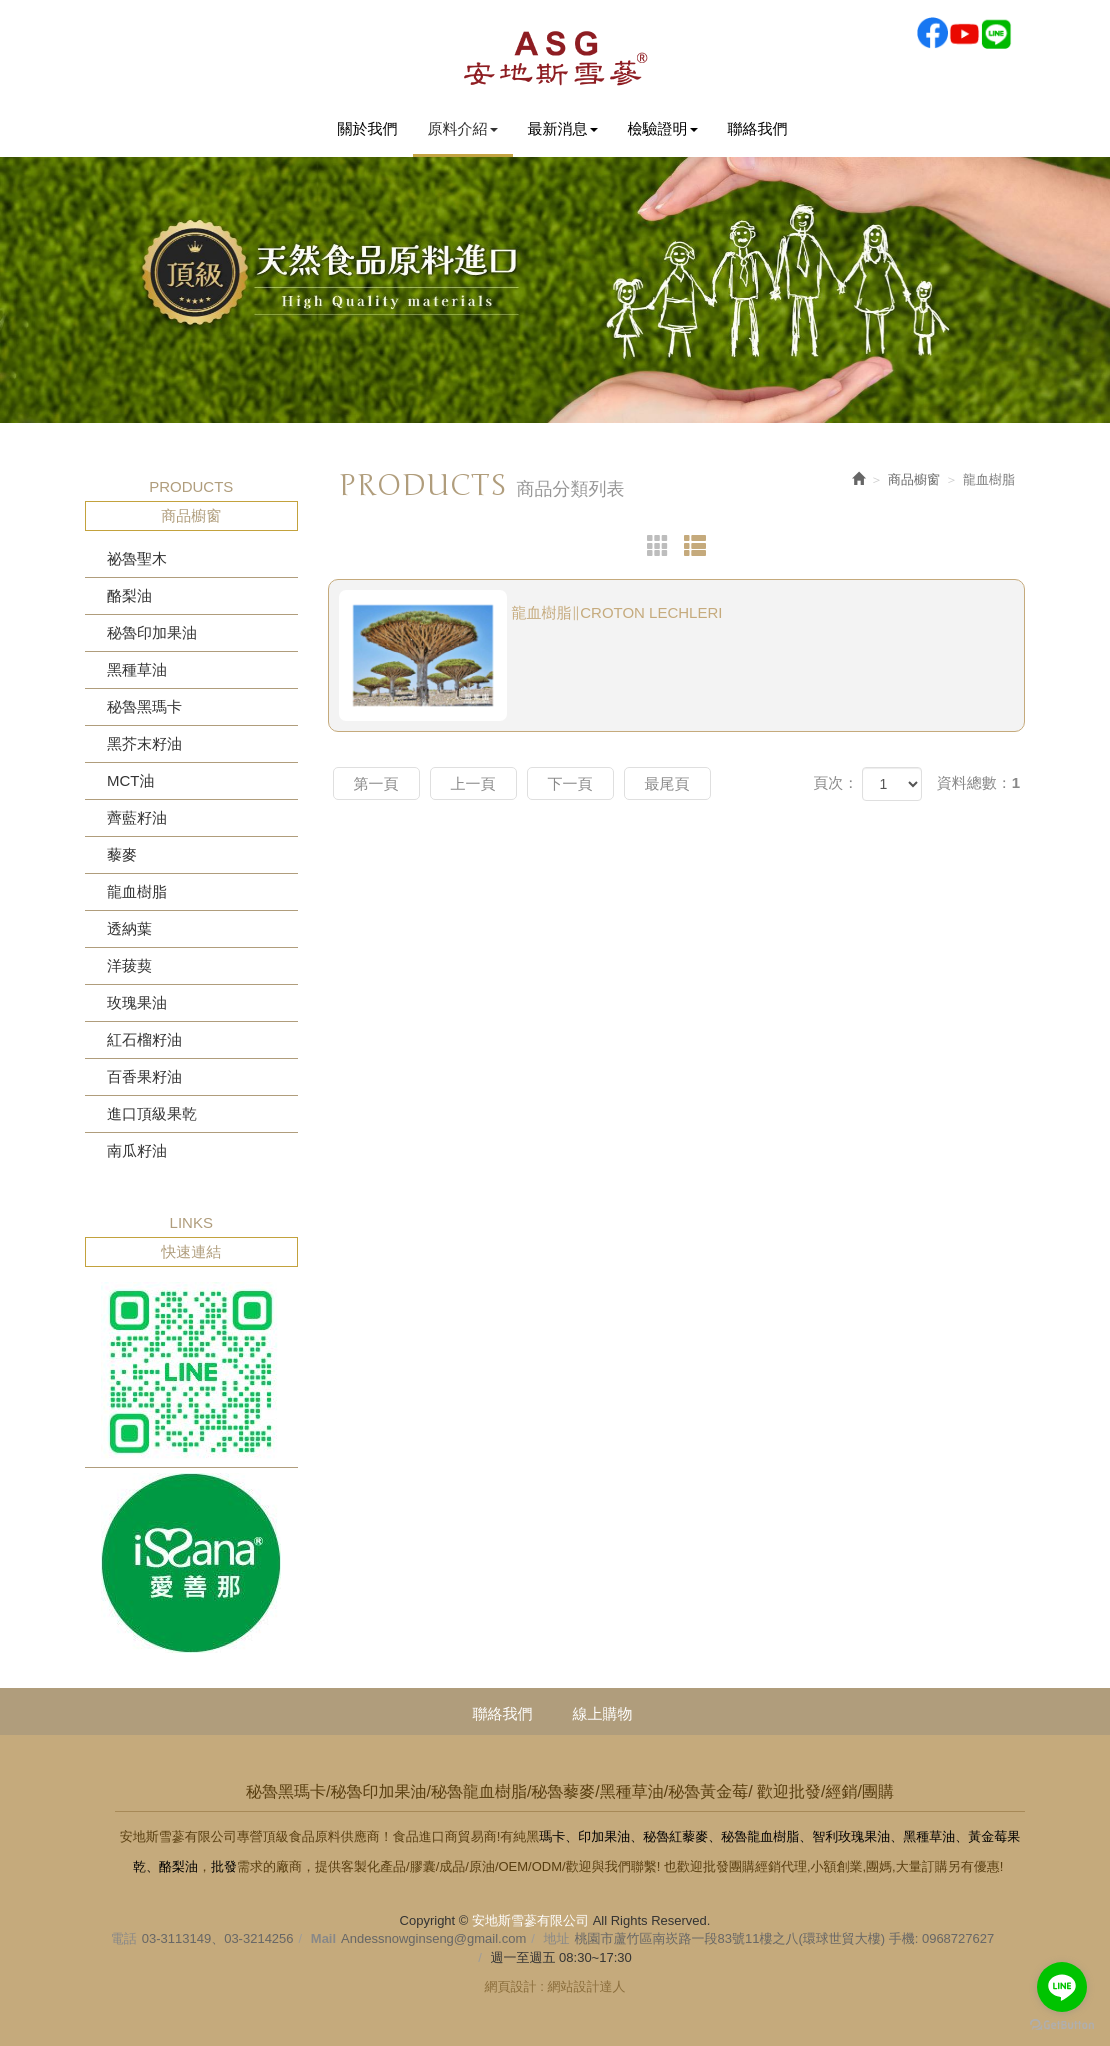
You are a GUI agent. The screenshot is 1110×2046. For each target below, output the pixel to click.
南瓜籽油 (137, 1150)
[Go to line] (1062, 1987)
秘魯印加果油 (152, 632)
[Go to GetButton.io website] (1062, 2025)
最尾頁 (667, 783)
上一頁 (473, 783)
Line (996, 33)
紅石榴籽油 (144, 1039)
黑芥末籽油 (144, 743)
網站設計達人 (586, 1986)
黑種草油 (137, 669)
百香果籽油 (144, 1076)
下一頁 (570, 783)
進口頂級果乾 (152, 1113)
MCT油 (131, 780)
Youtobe (964, 33)
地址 (557, 1938)
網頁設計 (511, 1986)
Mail (323, 1938)
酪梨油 (129, 595)
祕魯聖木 (137, 558)
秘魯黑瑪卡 (144, 706)
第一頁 (376, 783)
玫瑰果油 (137, 1002)
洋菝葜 (129, 965)
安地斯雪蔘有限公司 (555, 56)
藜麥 (122, 854)
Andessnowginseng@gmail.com (433, 1938)
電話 (124, 1938)
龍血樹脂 (137, 891)
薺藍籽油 (137, 817)
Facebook (932, 33)
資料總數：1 (978, 782)
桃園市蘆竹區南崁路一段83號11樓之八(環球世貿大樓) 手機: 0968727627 (785, 1938)
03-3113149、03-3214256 (218, 1938)
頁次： (835, 782)
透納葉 (129, 928)
